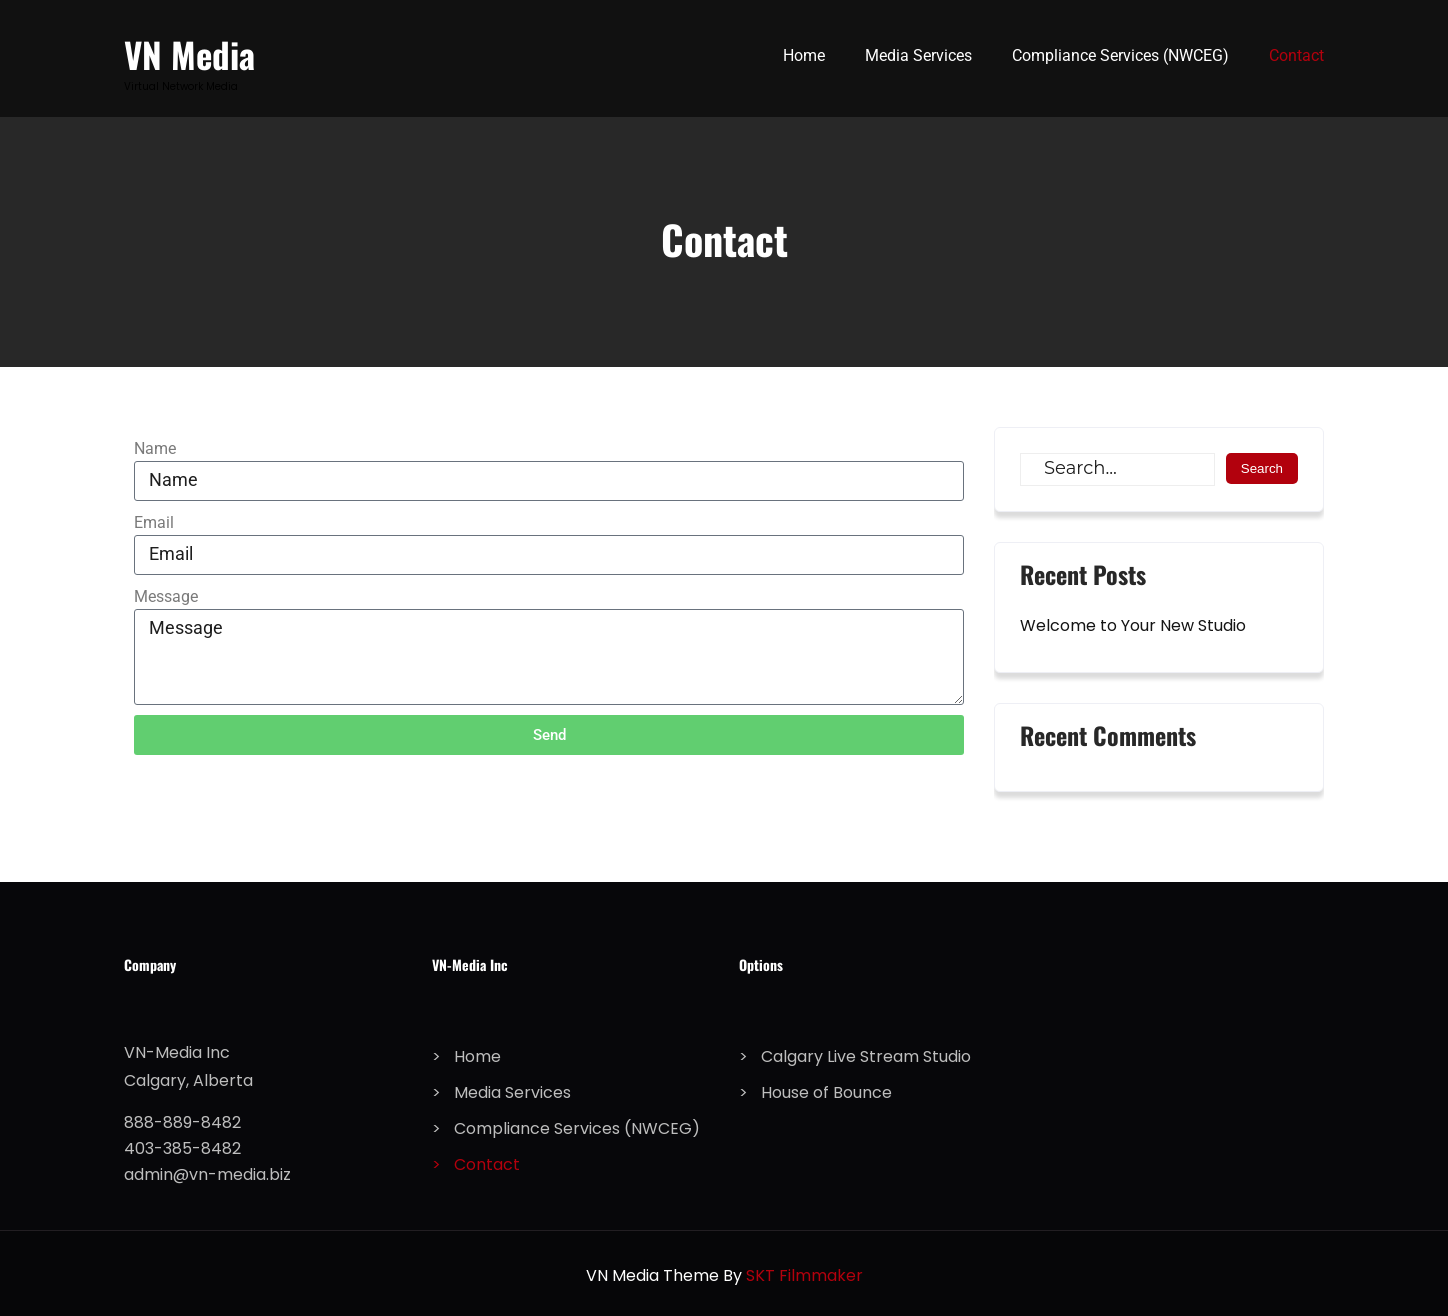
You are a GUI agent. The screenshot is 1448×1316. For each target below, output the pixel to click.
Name (155, 448)
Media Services (918, 55)
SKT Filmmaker (804, 1275)
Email (154, 522)
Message (166, 596)
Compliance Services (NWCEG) (1120, 55)
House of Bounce (826, 1092)
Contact (1296, 55)
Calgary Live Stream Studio (866, 1056)
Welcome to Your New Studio (1133, 625)
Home (804, 55)
